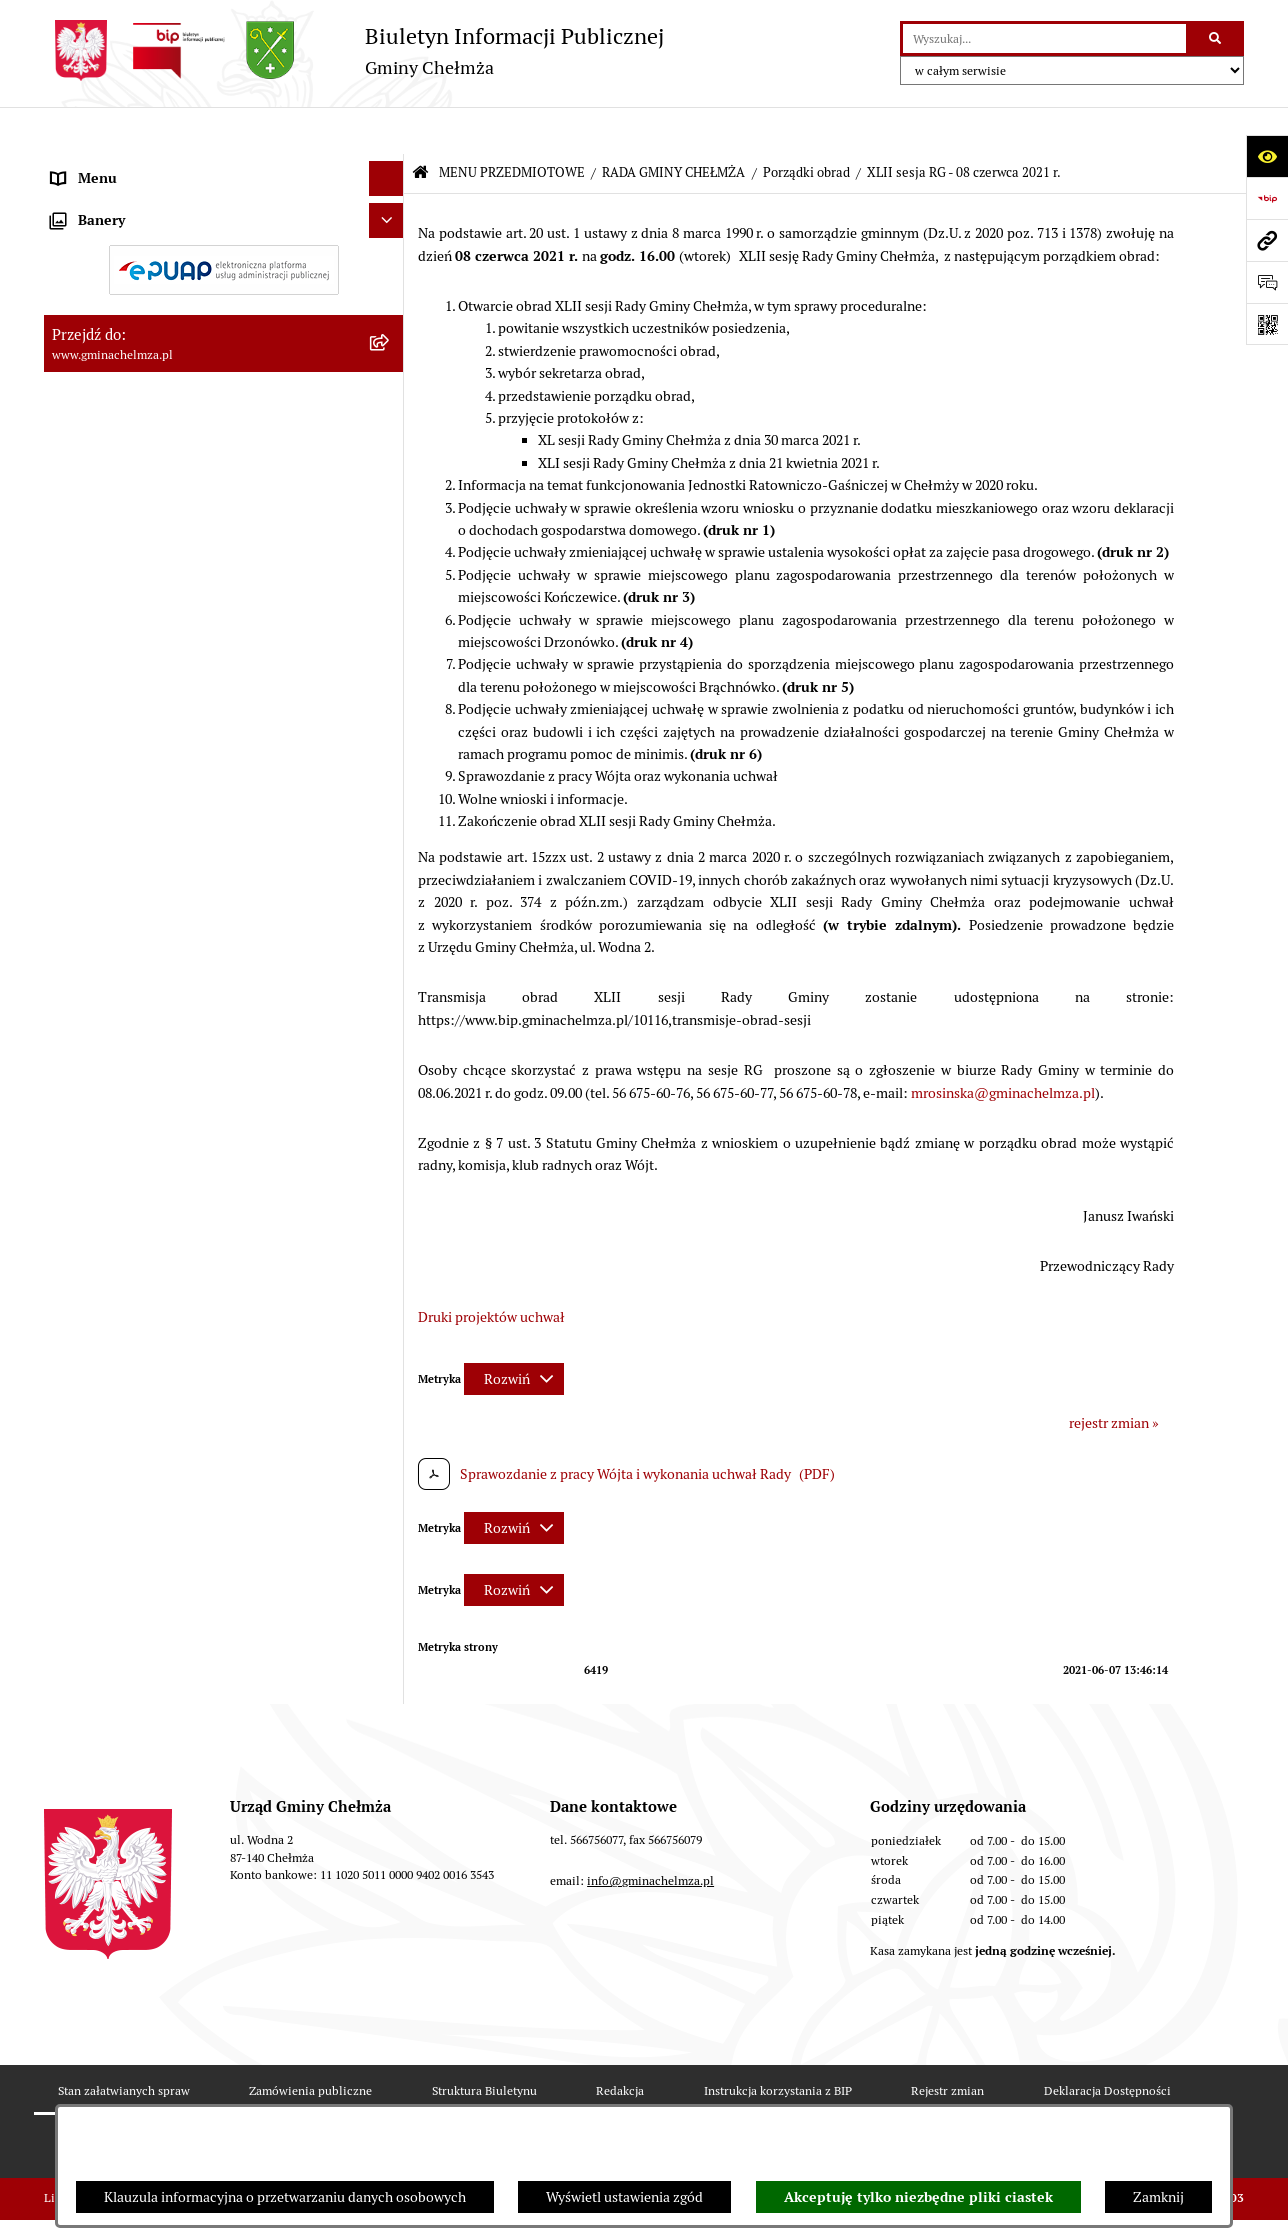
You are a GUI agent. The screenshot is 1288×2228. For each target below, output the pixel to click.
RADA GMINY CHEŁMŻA (673, 125)
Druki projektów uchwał (491, 1269)
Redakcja (620, 2096)
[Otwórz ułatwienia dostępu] (1267, 156)
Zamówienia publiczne (310, 2096)
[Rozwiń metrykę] (514, 1332)
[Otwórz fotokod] (1267, 324)
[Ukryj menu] (386, 131)
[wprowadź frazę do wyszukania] (1044, 38)
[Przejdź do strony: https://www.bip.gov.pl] (1267, 198)
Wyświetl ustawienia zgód (624, 2197)
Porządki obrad (806, 125)
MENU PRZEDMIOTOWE (512, 125)
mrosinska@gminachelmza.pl (1003, 1045)
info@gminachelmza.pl (650, 1886)
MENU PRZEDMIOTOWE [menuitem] (127, 166)
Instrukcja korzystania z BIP (778, 2096)
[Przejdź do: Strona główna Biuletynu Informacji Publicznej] (420, 126)
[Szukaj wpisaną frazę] (1216, 38)
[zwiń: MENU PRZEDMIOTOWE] (389, 166)
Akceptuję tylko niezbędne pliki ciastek (918, 2197)
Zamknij (1158, 2197)
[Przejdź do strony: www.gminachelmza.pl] (1267, 240)
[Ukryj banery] (386, 1557)
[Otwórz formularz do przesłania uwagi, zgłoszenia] (1267, 282)
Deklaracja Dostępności (1107, 2096)
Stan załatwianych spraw (124, 2096)
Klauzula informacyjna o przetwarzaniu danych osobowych (285, 2197)
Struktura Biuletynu (484, 2096)
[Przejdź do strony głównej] (354, 50)
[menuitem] (224, 214)
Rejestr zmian (947, 2096)
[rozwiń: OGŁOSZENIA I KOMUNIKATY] (389, 213)
